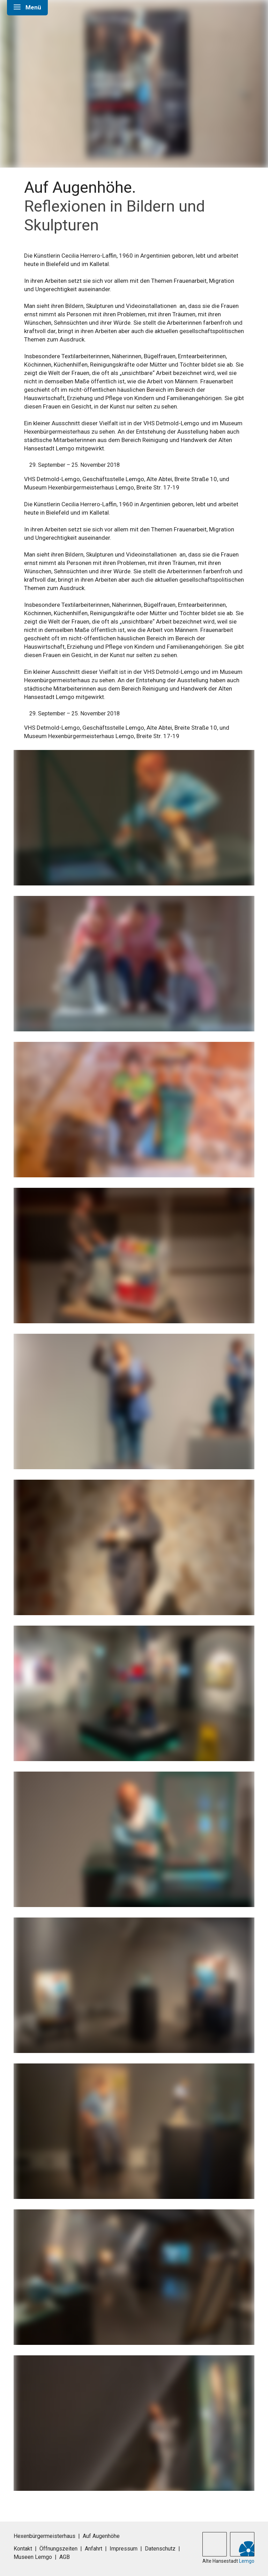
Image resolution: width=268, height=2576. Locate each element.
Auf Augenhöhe (101, 2536)
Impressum (123, 2548)
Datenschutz (160, 2548)
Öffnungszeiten (58, 2548)
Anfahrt (93, 2548)
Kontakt (23, 2548)
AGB (64, 2557)
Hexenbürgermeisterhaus (44, 2536)
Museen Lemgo (33, 2557)
